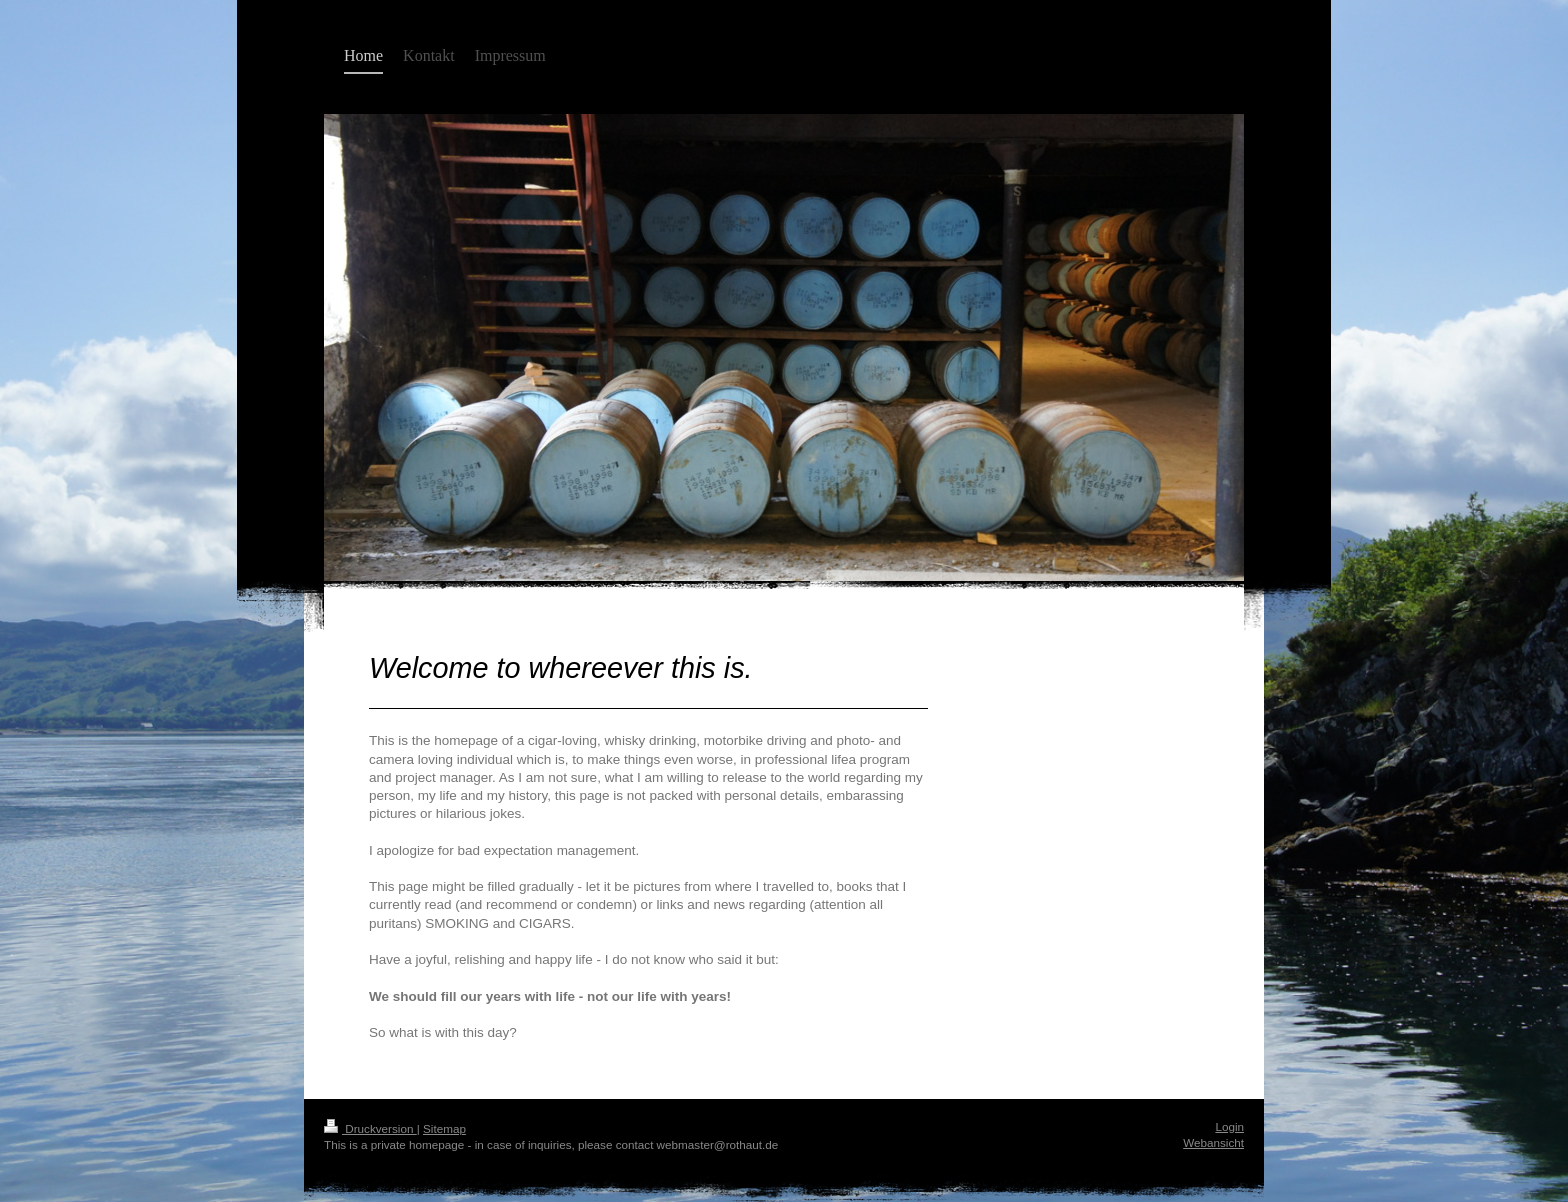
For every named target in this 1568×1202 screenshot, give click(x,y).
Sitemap (444, 1128)
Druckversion (370, 1128)
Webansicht (1213, 1142)
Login (1229, 1126)
